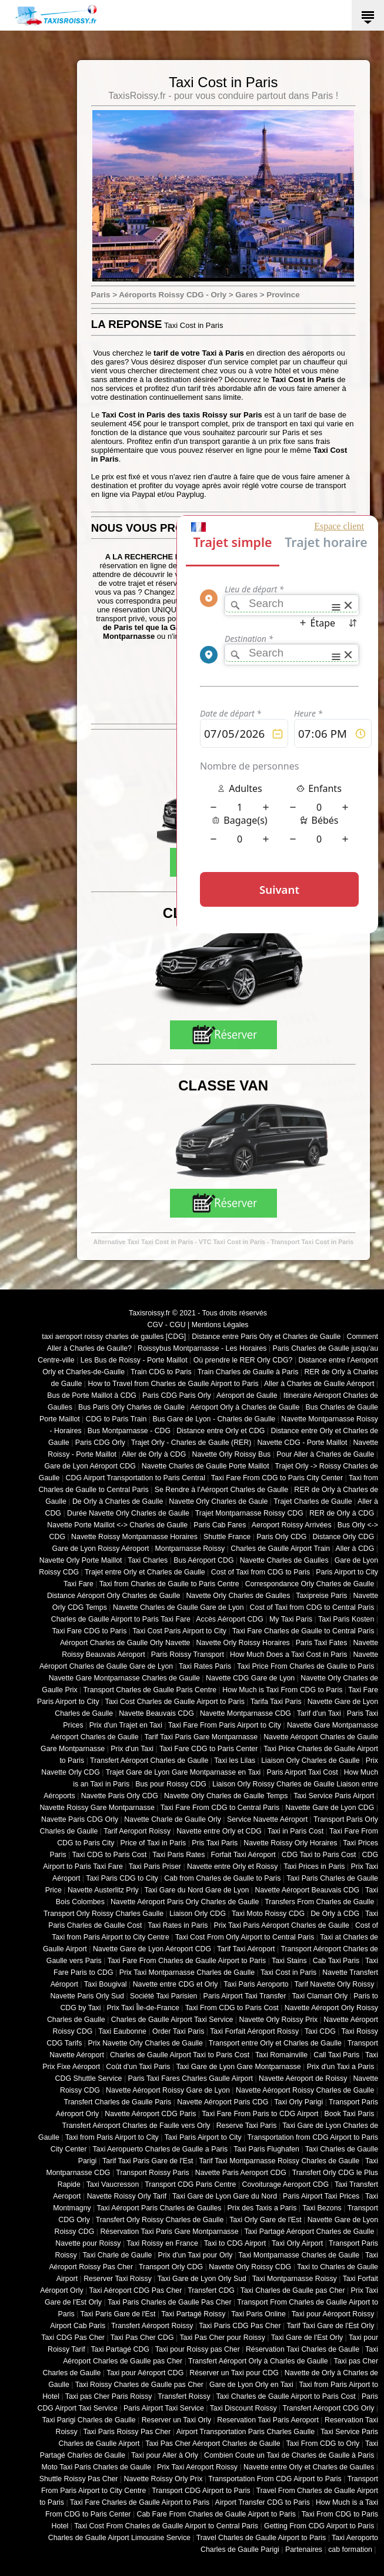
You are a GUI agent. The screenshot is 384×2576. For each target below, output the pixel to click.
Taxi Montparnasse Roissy (294, 2279)
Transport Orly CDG (171, 2267)
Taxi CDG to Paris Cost (109, 1855)
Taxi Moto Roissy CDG (268, 1913)
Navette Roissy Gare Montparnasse (97, 1807)
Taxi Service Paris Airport (333, 1796)
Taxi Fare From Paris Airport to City (224, 1725)
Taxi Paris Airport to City (203, 2137)
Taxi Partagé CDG (120, 2349)
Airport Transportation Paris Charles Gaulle (245, 2432)
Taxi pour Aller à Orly (164, 2455)
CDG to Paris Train (116, 1419)
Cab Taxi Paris (336, 1961)
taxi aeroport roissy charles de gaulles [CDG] (114, 1336)
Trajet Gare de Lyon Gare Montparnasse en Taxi (183, 1772)
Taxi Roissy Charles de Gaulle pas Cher (139, 2385)
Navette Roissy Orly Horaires (290, 1843)
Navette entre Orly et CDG (219, 1831)
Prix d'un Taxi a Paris (341, 2067)
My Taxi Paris (290, 1619)
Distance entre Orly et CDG (220, 1431)
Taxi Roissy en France (162, 2243)
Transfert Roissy (184, 2396)
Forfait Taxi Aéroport (243, 1855)
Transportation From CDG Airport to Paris (275, 2479)
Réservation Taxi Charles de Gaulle (302, 2349)
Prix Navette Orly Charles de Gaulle (145, 2043)
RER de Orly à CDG (341, 1513)
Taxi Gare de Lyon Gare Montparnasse (238, 2067)
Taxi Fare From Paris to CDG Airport (260, 2114)
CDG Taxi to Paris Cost (319, 1855)
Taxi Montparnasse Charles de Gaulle (298, 2255)
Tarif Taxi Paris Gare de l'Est (147, 2161)
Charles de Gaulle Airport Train (280, 1548)
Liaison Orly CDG (197, 1913)
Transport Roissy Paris (152, 2173)
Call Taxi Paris (336, 2055)
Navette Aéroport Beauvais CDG (307, 1890)
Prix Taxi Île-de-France (143, 2008)
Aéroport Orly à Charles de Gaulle (244, 1407)
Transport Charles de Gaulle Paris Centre (150, 1690)
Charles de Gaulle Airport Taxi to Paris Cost (179, 2055)
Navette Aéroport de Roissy (303, 2078)
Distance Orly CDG (343, 1537)
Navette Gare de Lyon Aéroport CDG (152, 1949)
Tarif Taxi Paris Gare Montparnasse (201, 1737)
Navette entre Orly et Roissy (232, 1866)
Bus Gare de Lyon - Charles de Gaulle (213, 1419)
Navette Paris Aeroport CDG (240, 2173)
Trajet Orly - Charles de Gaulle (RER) (191, 1442)
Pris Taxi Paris (215, 1843)
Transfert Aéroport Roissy (152, 2326)
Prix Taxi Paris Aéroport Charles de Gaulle (281, 1925)
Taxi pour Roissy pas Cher (197, 2349)
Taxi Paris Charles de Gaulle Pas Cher (170, 2302)
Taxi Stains (289, 1961)
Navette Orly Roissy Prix (278, 2019)
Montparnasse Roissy (190, 1548)
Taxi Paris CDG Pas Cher (240, 2326)
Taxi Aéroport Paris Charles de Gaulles (159, 2208)
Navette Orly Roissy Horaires (243, 1643)
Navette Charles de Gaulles (284, 1560)
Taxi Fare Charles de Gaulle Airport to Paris (139, 2502)
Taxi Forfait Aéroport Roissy (254, 2031)
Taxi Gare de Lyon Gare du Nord (224, 2196)
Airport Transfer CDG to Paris (262, 2502)
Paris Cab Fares (219, 1525)
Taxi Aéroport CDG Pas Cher (135, 2290)
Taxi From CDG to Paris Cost (232, 2008)
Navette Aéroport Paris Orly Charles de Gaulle (185, 1902)
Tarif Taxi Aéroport (246, 1949)
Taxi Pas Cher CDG (142, 2337)
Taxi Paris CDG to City (122, 1878)
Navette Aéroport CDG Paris (150, 2114)
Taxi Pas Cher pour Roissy (222, 2337)
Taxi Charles (148, 1560)
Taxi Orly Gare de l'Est (265, 2220)
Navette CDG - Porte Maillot (302, 1442)
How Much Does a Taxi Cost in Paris (288, 1654)
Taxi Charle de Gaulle (117, 2255)
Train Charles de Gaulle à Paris (248, 1372)
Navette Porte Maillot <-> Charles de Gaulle (117, 1525)
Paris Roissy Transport (187, 1654)
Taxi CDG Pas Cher (73, 2337)
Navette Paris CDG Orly (79, 1819)
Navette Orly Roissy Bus (231, 1454)
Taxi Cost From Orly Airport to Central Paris (245, 1937)
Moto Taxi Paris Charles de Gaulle (96, 2467)
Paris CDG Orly (100, 1442)
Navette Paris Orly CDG (119, 1796)
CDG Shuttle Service (88, 2078)
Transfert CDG (211, 2290)
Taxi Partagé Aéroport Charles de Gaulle (309, 2231)
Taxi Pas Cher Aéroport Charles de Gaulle (212, 2443)
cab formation (350, 2549)
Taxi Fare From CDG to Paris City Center (277, 1478)
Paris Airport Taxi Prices (321, 2196)
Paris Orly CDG (281, 1537)
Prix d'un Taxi (132, 1749)
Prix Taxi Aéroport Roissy (197, 2467)
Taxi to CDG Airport (235, 2243)
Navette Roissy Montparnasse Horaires (134, 1537)
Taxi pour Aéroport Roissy (333, 2314)
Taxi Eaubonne (122, 2031)
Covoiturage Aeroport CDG (285, 2184)
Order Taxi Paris (178, 2031)
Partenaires (303, 2549)
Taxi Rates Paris (205, 1666)
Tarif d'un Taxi (319, 1713)
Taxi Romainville (281, 2055)
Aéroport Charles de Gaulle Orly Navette (125, 1643)
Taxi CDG (320, 2031)
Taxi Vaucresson (112, 2184)
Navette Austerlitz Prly (103, 1890)
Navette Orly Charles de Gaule (218, 1501)
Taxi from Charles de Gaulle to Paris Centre (169, 1584)
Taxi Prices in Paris (314, 1866)
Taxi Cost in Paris (288, 1972)
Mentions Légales (220, 1325)
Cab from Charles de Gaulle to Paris (222, 1878)
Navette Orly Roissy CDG (250, 2267)
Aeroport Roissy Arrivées (292, 1525)
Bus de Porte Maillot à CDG (91, 1395)
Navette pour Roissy (88, 2243)
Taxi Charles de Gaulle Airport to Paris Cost (285, 2396)
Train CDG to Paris (161, 1372)
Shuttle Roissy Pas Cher (78, 2479)
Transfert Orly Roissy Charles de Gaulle (160, 2220)
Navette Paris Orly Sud (87, 1996)
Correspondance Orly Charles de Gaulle (310, 1584)
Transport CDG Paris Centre (190, 2184)
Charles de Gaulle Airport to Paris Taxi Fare (121, 1619)
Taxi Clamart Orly (320, 1996)
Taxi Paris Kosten (346, 1619)
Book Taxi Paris (350, 2114)
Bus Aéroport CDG (203, 1560)
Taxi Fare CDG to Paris (89, 1631)
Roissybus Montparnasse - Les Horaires (202, 1348)
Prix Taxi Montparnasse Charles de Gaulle (187, 1972)
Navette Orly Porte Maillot (80, 1560)
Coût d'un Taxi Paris (138, 2067)
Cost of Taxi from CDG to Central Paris (312, 1607)
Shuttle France (227, 1537)
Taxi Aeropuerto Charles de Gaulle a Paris (160, 2149)
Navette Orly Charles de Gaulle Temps (226, 1796)
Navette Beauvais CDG (156, 1713)
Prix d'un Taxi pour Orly (195, 2255)
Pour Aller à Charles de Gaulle (325, 1454)
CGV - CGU (167, 1325)
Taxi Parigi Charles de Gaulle (88, 2420)
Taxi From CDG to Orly (322, 2443)
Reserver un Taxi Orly (176, 2420)
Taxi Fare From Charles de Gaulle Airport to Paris (187, 1961)
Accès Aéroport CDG (229, 1619)
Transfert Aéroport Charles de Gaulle (149, 1760)
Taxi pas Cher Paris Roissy (108, 2396)
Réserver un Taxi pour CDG (233, 2373)
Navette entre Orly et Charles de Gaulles (308, 2467)
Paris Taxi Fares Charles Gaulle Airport (190, 2078)
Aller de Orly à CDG (154, 1454)
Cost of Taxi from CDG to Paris (260, 1572)
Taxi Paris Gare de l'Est (118, 2314)
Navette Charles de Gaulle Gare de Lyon (178, 1607)
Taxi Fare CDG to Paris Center (208, 1749)
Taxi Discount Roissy (243, 2408)
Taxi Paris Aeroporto (255, 1984)
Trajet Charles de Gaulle (312, 1501)
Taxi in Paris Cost (295, 1831)
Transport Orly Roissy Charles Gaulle (103, 1913)
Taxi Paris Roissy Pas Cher (127, 2432)
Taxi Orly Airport (297, 2243)
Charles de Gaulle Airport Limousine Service (119, 2538)
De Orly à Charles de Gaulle (117, 1501)
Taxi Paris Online (258, 2314)
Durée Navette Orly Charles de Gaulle (128, 1513)
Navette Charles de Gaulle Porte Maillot (205, 1466)
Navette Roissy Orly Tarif (127, 2196)
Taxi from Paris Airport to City (112, 2137)
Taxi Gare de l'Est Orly (307, 2337)
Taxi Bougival (105, 1984)
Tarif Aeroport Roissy (137, 1831)
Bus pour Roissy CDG (170, 1784)
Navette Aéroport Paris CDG (222, 2102)
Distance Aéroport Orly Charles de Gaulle (113, 1596)
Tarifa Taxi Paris (276, 1702)
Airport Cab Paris (77, 2326)
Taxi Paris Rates (178, 1855)
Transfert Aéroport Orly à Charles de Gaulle (258, 2361)
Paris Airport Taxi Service (163, 2408)
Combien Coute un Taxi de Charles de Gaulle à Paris (289, 2455)
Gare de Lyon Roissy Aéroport (100, 1548)
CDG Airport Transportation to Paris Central (135, 1478)
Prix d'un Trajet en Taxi (125, 1725)
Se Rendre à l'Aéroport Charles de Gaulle (221, 1490)
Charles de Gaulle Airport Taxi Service (172, 2019)
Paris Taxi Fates (322, 1643)
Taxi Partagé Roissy (193, 2314)
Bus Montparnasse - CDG (129, 1431)
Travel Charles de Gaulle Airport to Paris (261, 2538)
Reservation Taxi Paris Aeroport (268, 2420)
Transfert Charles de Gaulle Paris (118, 2102)
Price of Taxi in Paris (153, 1843)
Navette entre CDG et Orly (175, 1984)
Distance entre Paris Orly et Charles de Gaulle (266, 1336)
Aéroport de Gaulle (247, 1395)
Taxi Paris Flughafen (266, 2149)
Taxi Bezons (322, 2208)
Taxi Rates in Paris (178, 1925)
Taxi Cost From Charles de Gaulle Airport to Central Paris (166, 2526)
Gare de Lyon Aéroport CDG (89, 1466)
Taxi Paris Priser (155, 1866)
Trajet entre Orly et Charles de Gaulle (145, 1572)
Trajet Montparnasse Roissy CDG (249, 1513)
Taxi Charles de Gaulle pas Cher (293, 2290)
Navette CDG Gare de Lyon (250, 1678)
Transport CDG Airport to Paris (201, 2491)
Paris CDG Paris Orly (176, 1395)
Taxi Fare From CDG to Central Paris (220, 1807)
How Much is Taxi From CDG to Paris (282, 1690)
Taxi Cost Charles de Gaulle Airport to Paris (174, 1702)
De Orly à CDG (334, 1913)
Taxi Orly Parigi (298, 2102)
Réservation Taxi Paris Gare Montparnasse (169, 2231)
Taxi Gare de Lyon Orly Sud (202, 2279)
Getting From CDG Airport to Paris (319, 2526)
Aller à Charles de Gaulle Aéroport (319, 1384)
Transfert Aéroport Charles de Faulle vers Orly (136, 2125)
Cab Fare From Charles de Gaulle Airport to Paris (216, 2514)
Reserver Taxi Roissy (118, 2279)
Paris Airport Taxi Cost (302, 1772)
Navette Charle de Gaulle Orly (172, 1819)
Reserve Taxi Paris (246, 2125)
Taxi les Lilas (234, 1760)
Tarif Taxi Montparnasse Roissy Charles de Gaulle (279, 2161)
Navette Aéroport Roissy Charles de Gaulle (305, 2090)
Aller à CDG (355, 1548)
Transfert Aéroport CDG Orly (328, 2408)
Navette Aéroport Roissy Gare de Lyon (168, 2090)
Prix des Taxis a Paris (262, 2208)
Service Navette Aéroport (267, 1819)
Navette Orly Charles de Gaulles (238, 1596)
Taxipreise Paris (321, 1596)
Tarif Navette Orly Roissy (335, 1984)
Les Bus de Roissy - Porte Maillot (134, 1360)
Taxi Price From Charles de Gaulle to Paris (305, 1666)
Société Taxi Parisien (163, 1996)
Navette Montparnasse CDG (245, 1713)
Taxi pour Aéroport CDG (144, 2373)
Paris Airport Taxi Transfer (244, 1996)
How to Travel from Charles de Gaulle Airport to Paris (173, 1384)
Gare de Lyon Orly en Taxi (251, 2385)
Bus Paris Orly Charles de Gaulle (131, 1407)
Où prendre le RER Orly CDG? (243, 1360)
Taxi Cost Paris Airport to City (179, 1631)
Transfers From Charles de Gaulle (319, 1902)
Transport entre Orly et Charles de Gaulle (275, 2043)
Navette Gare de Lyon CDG (329, 1807)
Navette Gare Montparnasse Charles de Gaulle (124, 1678)
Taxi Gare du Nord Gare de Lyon (196, 1890)
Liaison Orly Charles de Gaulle (310, 1760)
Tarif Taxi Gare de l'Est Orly (330, 2326)
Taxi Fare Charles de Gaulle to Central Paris (303, 1631)
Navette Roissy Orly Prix (163, 2479)
